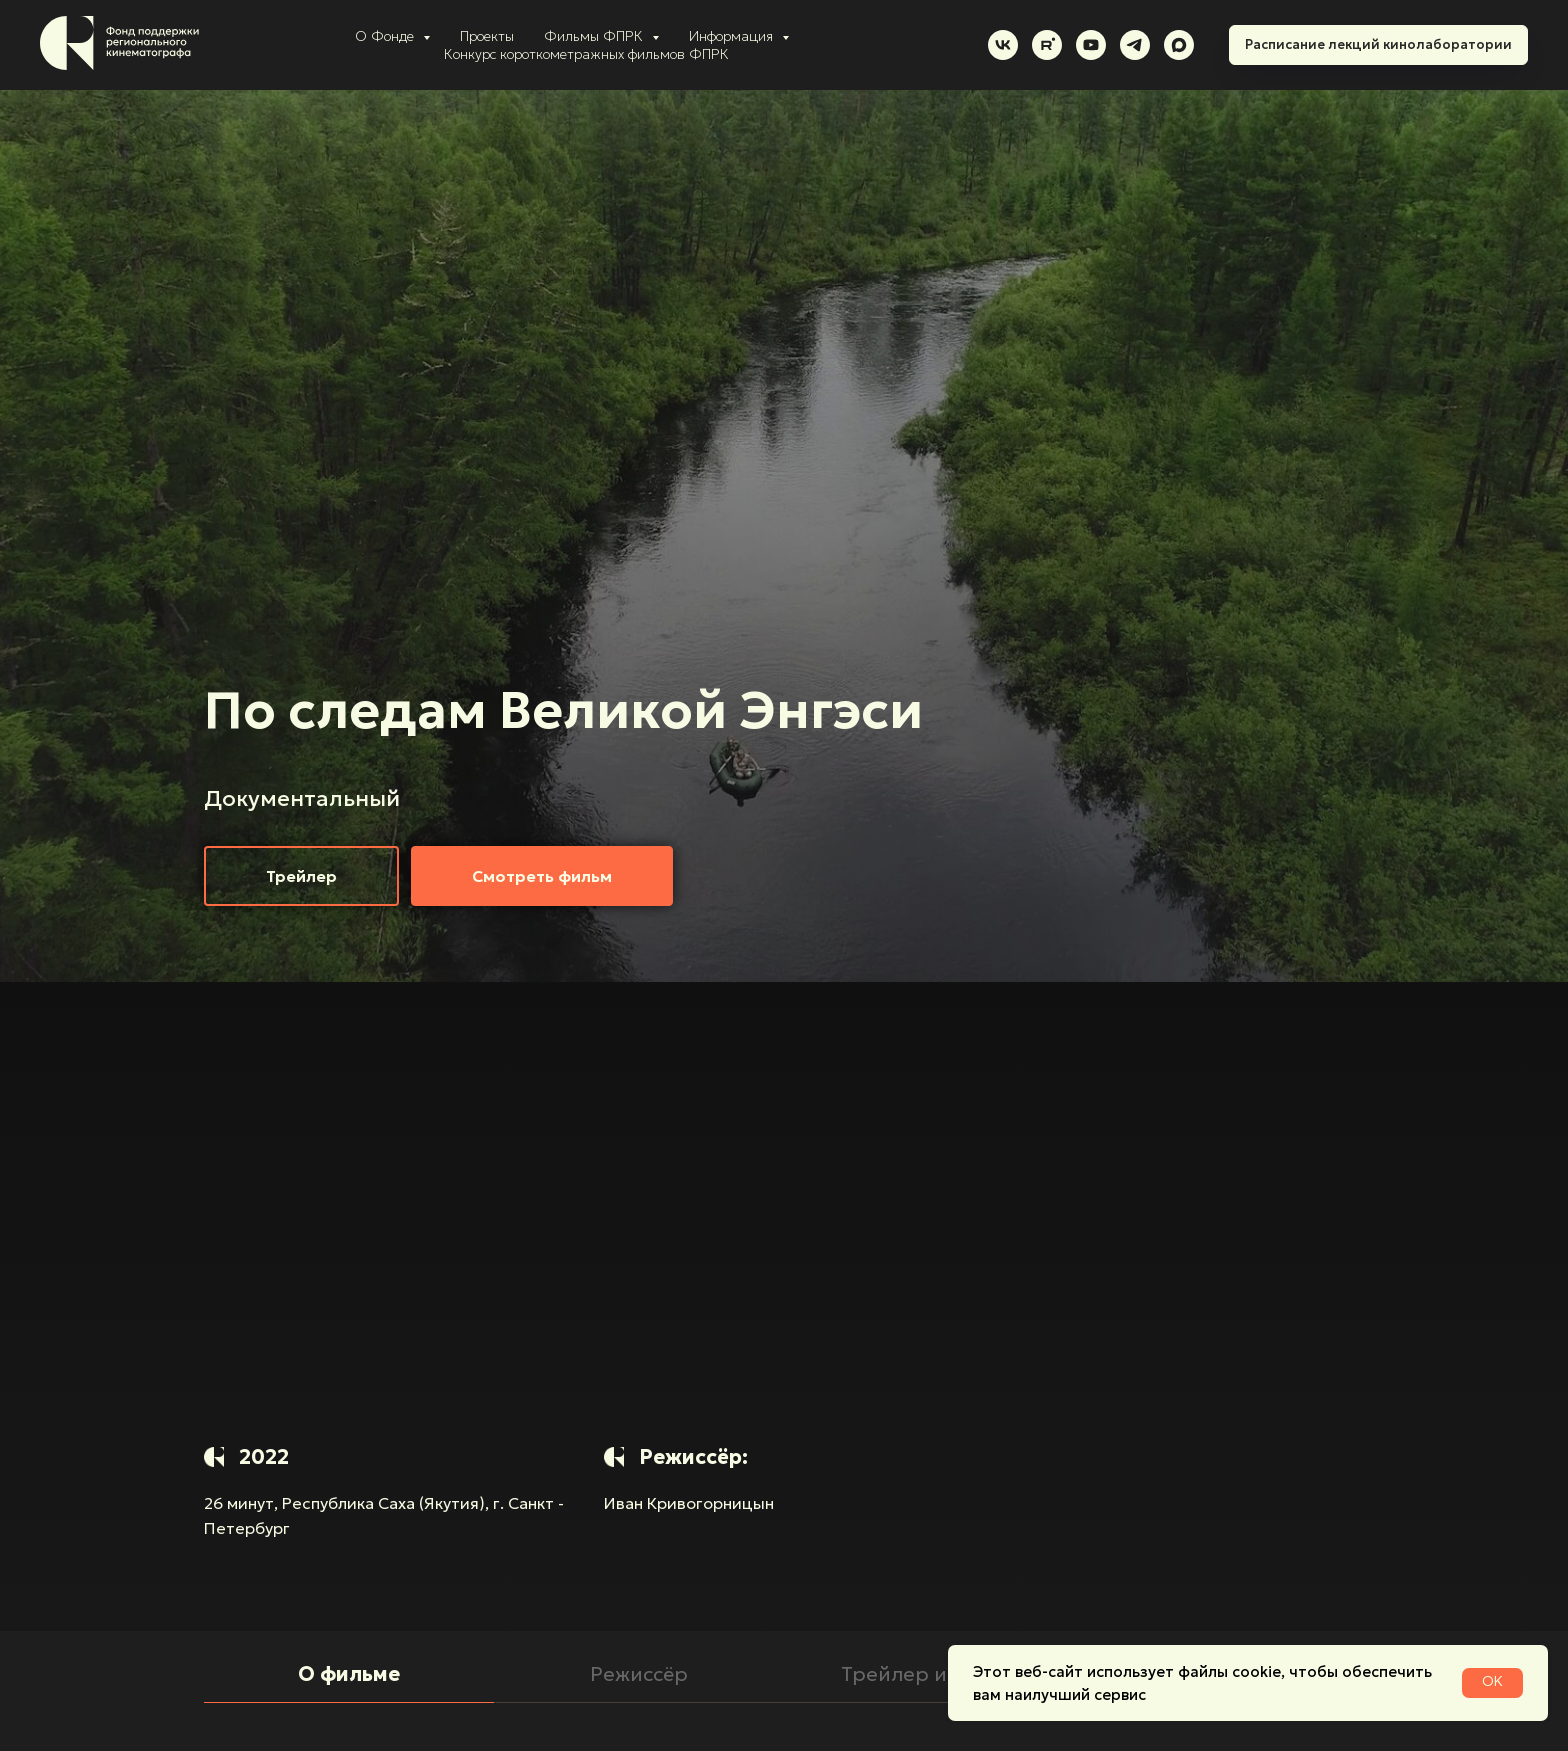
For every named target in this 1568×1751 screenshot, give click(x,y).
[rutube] (1047, 45)
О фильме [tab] (349, 1674)
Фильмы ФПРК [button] (595, 36)
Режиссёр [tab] (639, 1674)
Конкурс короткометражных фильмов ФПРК (586, 54)
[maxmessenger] (1179, 45)
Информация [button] (733, 36)
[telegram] (1135, 45)
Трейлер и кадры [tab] (929, 1674)
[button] (301, 876)
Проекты (487, 36)
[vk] (1003, 45)
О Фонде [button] (386, 36)
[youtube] (1091, 45)
